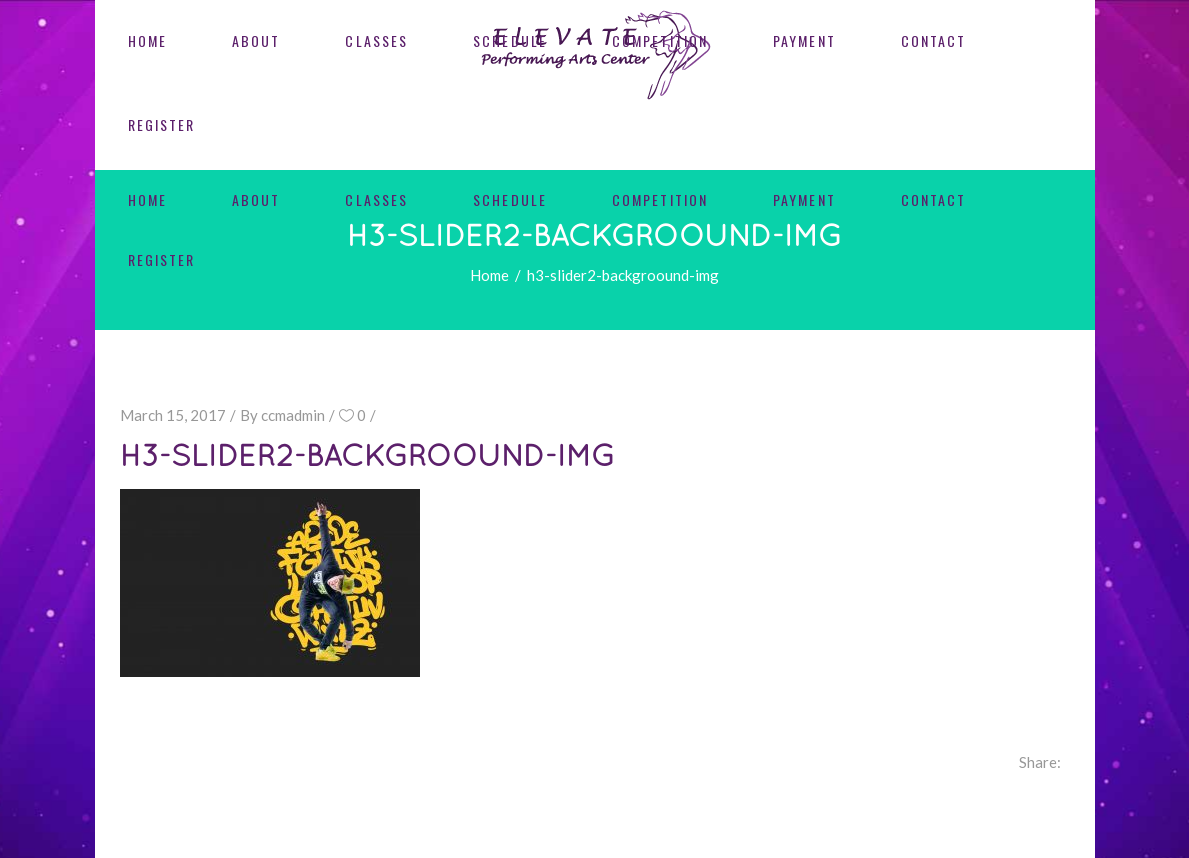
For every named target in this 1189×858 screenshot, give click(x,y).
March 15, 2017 (173, 415)
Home (489, 275)
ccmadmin (293, 415)
